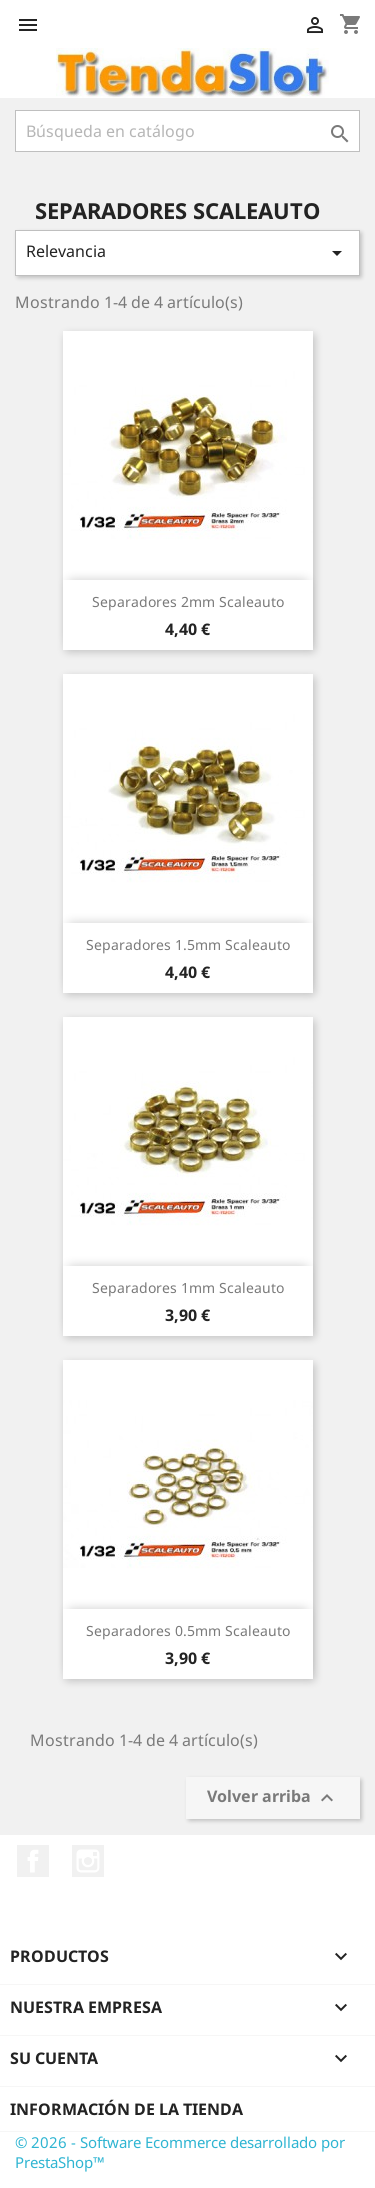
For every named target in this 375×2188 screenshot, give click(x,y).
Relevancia (187, 252)
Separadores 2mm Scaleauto (188, 601)
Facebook (33, 1861)
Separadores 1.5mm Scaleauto (188, 944)
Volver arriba (273, 1798)
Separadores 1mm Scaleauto (188, 1287)
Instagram (88, 1861)
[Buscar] (187, 131)
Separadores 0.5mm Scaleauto (188, 1630)
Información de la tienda (126, 2109)
